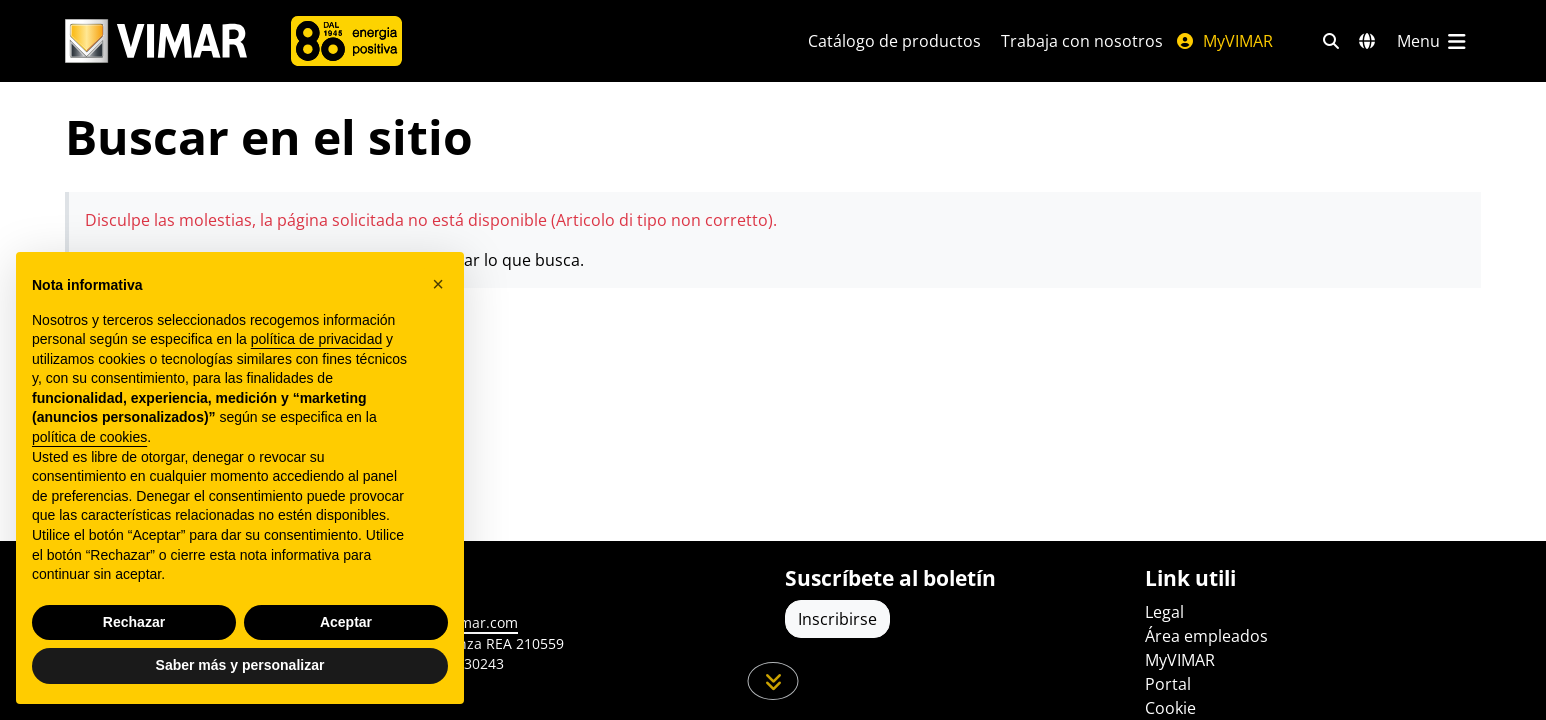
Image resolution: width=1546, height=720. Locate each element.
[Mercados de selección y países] (1367, 41)
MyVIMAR (1224, 41)
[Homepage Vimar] (156, 41)
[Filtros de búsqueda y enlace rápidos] (1331, 41)
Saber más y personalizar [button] (240, 665)
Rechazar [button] (134, 622)
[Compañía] (346, 41)
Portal (1168, 684)
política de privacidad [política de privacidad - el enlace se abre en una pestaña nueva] (317, 339)
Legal (1164, 612)
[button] (438, 284)
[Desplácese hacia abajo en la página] (773, 681)
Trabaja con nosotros (1082, 41)
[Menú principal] (1433, 41)
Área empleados (1206, 636)
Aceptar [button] (346, 622)
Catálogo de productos (894, 41)
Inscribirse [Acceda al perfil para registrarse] (837, 619)
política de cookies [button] (89, 437)
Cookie (1170, 708)
